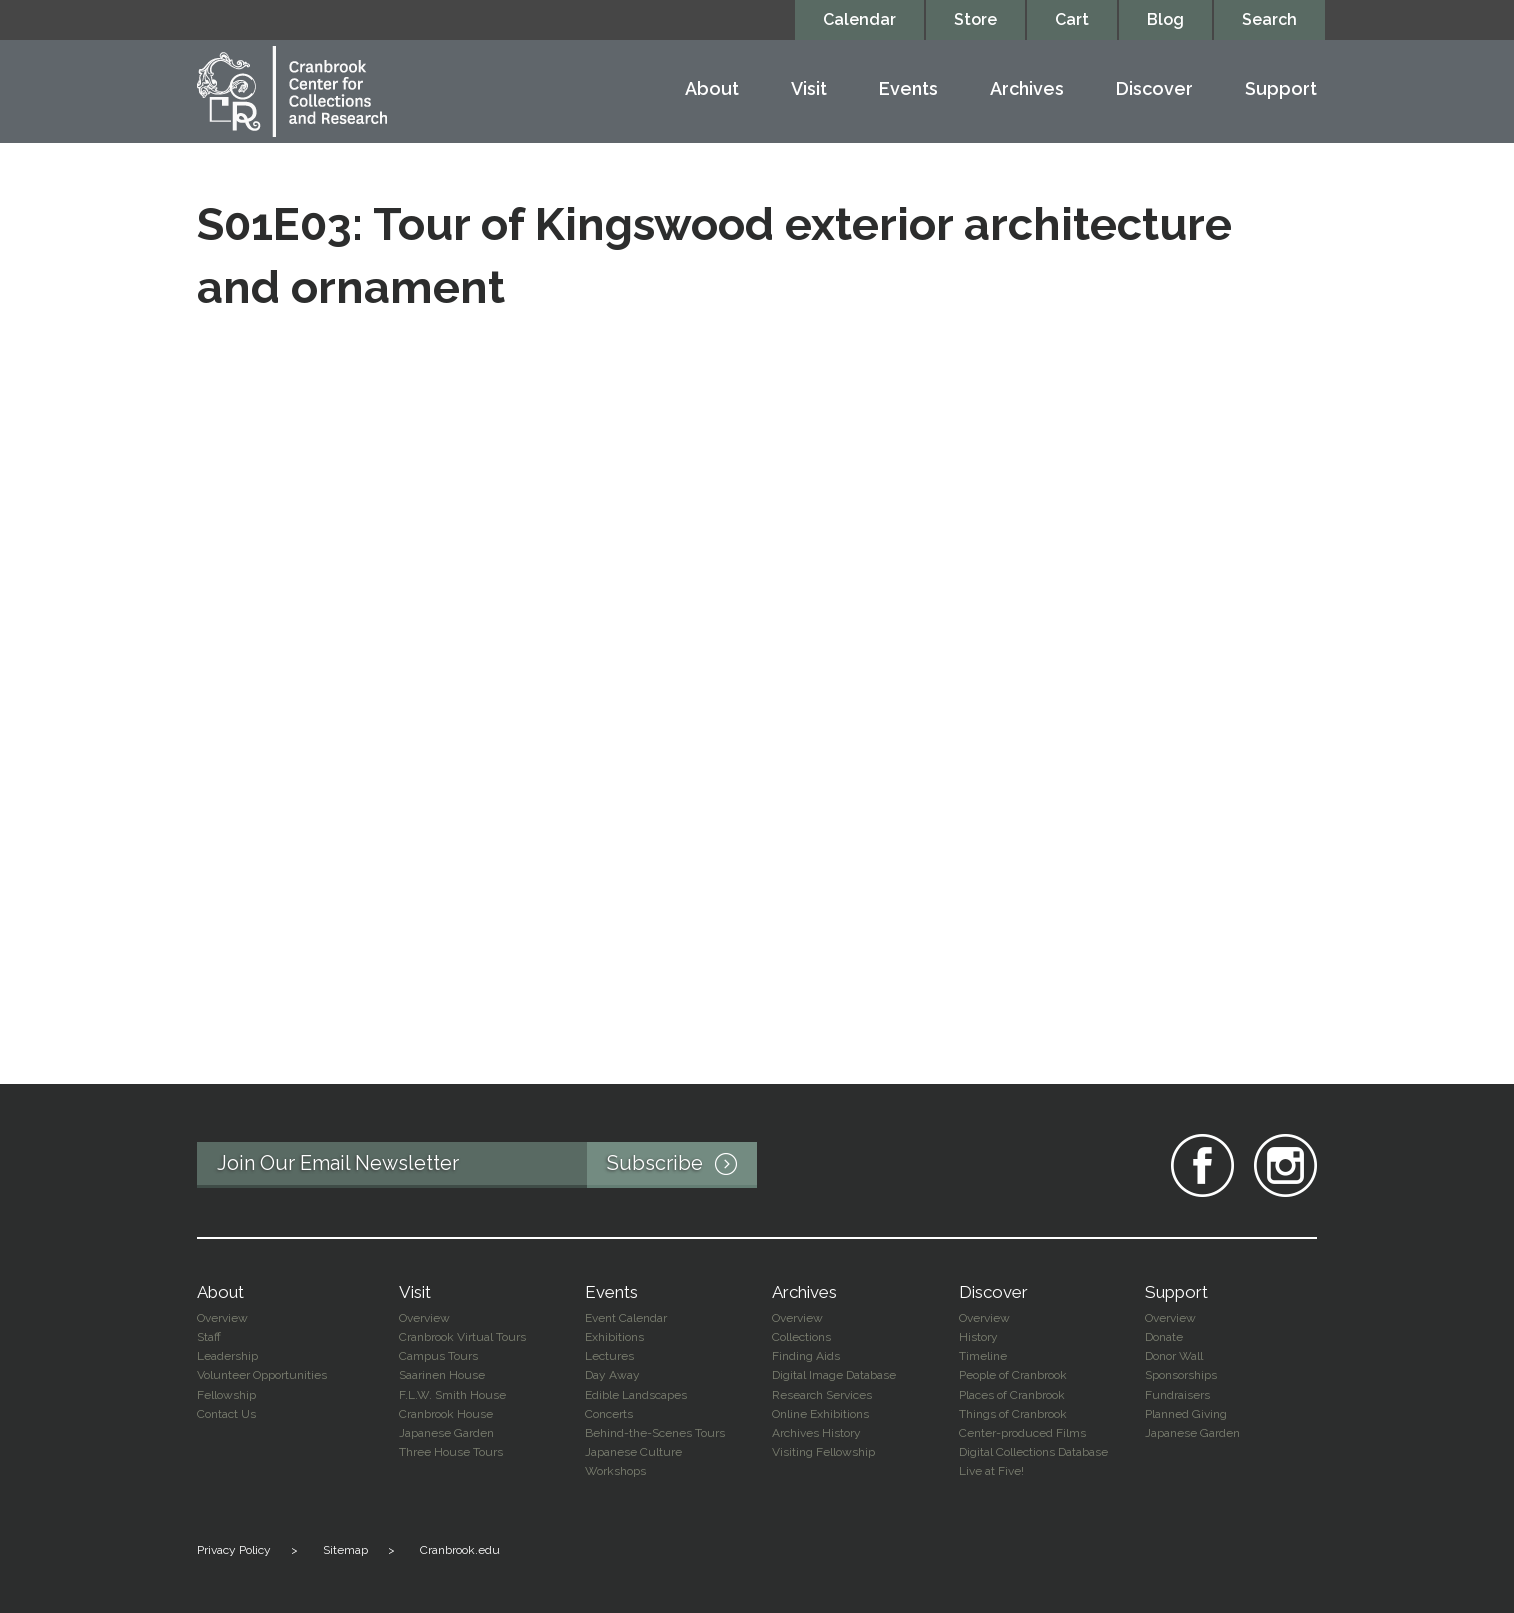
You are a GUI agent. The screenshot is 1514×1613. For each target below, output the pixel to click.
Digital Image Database (834, 1375)
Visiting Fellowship (823, 1452)
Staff (209, 1337)
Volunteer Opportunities (262, 1375)
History (978, 1337)
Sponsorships (1181, 1375)
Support (1281, 89)
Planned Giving (1186, 1414)
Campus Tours (438, 1356)
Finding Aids (806, 1356)
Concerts (609, 1414)
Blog (1165, 19)
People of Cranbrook (1013, 1375)
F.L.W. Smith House (452, 1395)
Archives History (816, 1433)
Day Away (612, 1375)
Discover (1154, 89)
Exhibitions (614, 1337)
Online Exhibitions (820, 1414)
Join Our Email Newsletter (487, 1165)
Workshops (615, 1471)
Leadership (227, 1356)
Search (1269, 19)
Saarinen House (442, 1375)
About (712, 89)
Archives (1027, 89)
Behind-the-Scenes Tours (655, 1433)
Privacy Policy (234, 1550)
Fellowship (226, 1395)
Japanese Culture (633, 1452)
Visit (809, 89)
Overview (222, 1318)
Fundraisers (1177, 1395)
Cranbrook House (446, 1414)
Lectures (609, 1356)
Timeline (983, 1356)
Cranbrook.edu (460, 1550)
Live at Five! (991, 1471)
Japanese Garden (446, 1433)
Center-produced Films (1022, 1433)
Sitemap (345, 1550)
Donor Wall (1174, 1356)
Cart (1072, 19)
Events (908, 89)
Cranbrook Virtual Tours (462, 1337)
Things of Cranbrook (1013, 1414)
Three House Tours (451, 1452)
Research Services (822, 1395)
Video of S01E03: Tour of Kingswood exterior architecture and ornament (757, 682)
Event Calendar (626, 1318)
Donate (1164, 1337)
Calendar (859, 19)
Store (975, 19)
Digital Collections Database (1033, 1452)
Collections (801, 1337)
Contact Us (226, 1414)
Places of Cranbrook (1012, 1395)
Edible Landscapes (636, 1395)
